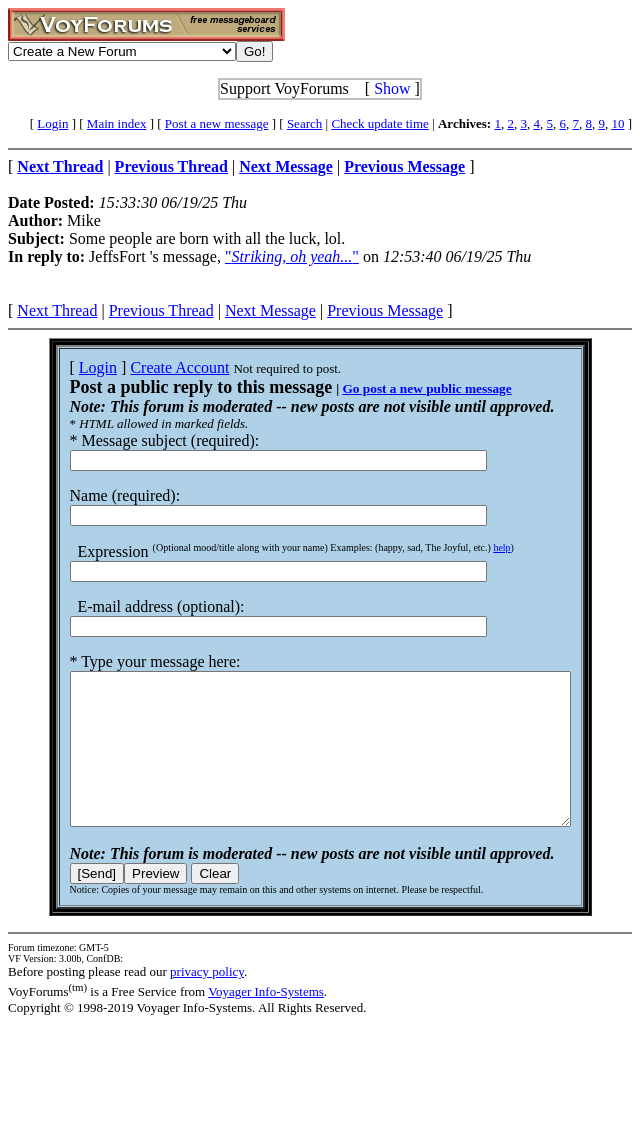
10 (617, 123)
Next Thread (57, 310)
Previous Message (385, 310)
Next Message (270, 310)
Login (52, 123)
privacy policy (207, 1001)
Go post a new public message (396, 388)
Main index (117, 123)
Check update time (379, 123)
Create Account (149, 367)
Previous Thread (161, 310)
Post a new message (217, 123)
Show (392, 88)
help (471, 547)
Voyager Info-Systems (266, 1021)
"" (292, 256)
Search (304, 123)
